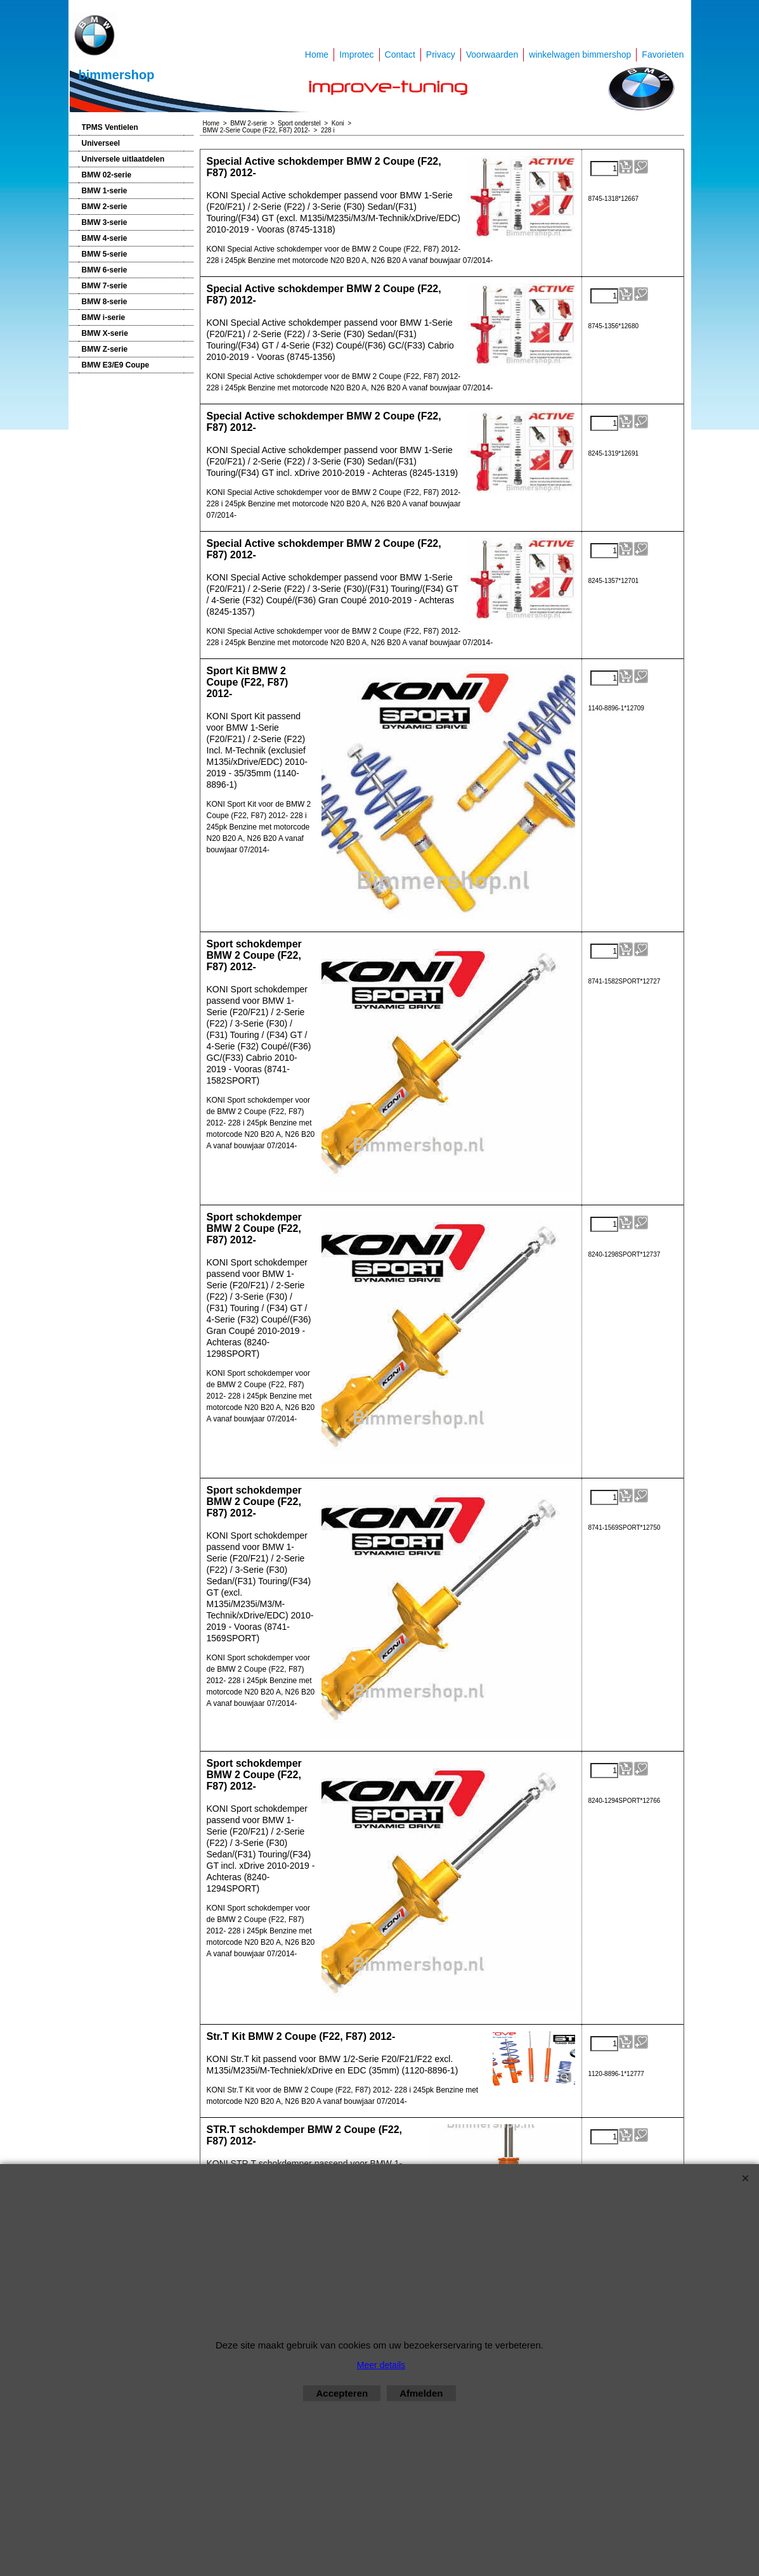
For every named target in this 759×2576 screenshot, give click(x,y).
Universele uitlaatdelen (123, 159)
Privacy (440, 54)
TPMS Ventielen (110, 127)
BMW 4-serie (104, 238)
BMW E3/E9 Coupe (116, 365)
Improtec (356, 54)
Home (316, 54)
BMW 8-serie (104, 301)
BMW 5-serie (104, 254)
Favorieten (663, 54)
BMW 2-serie (104, 206)
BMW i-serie (104, 317)
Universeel (101, 143)
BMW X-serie (105, 333)
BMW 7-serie (104, 285)
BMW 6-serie (104, 270)
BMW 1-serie (104, 190)
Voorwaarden (492, 54)
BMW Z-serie (105, 349)
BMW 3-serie (104, 222)
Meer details (381, 2365)
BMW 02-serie (107, 174)
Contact (400, 54)
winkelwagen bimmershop (580, 54)
